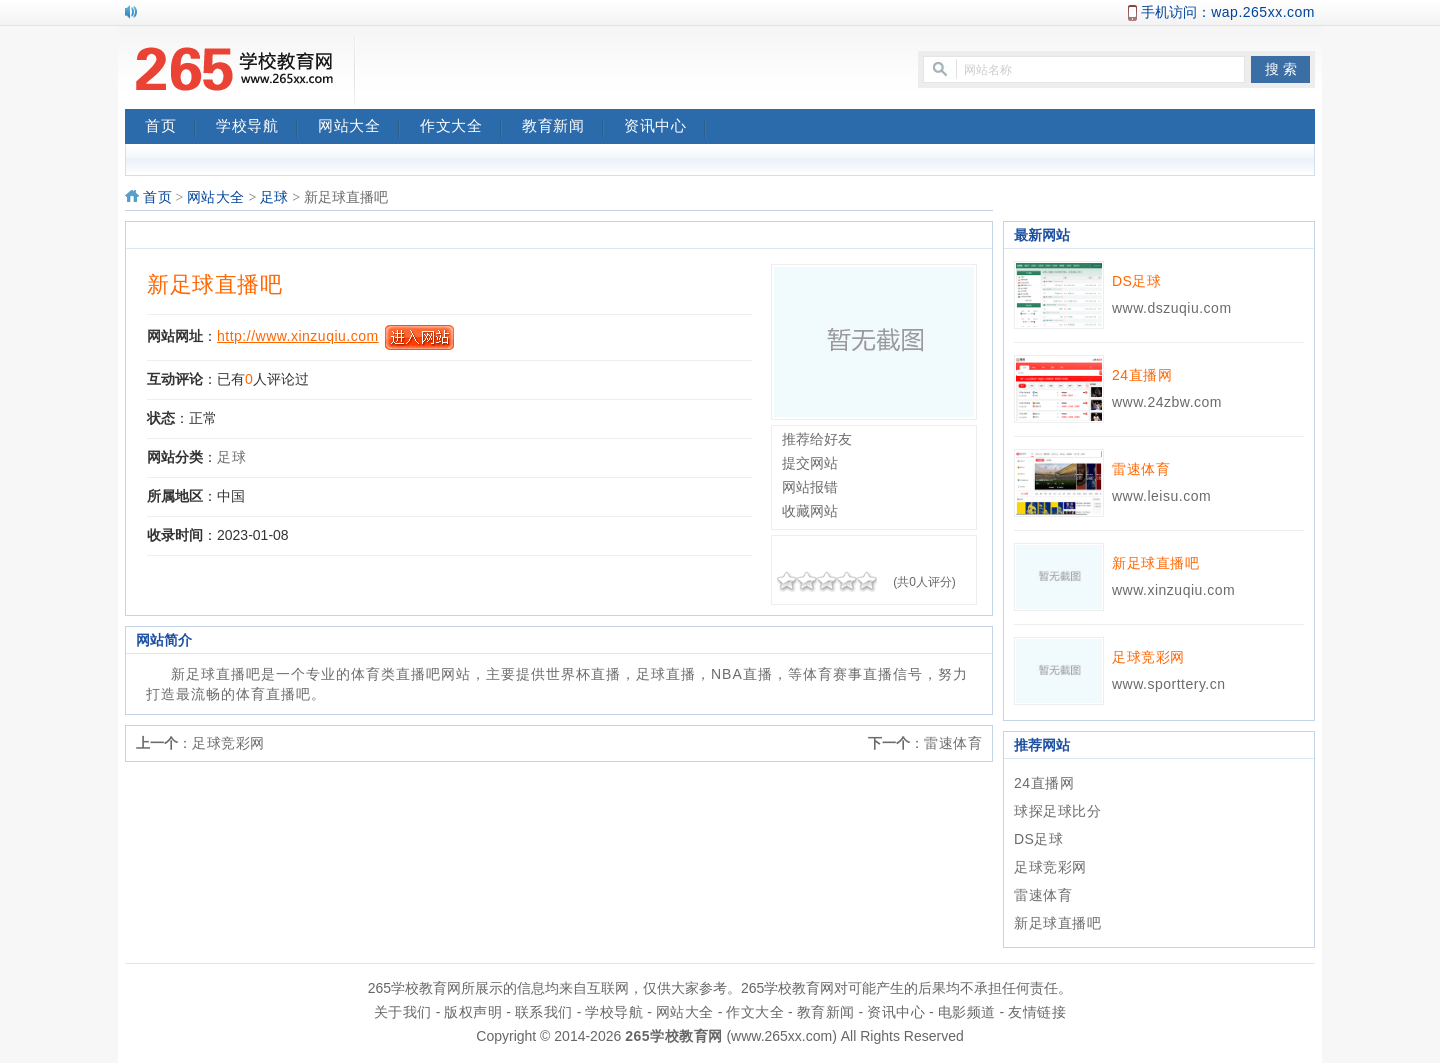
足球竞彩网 (228, 743)
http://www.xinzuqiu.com (298, 336)
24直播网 (1142, 375)
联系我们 (544, 1012)
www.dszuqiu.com (1172, 308)
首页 (170, 128)
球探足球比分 (1057, 811)
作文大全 (461, 128)
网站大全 (359, 128)
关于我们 (403, 1012)
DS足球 (1136, 281)
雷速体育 (953, 743)
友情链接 (1037, 1012)
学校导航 (257, 128)
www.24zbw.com (1167, 402)
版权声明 (473, 1012)
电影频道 (967, 1012)
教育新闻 (563, 128)
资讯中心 (665, 128)
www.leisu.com (1161, 496)
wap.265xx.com (1263, 12)
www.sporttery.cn (1169, 684)
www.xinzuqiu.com (1173, 590)
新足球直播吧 (214, 284)
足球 (274, 197)
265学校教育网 (673, 1036)
